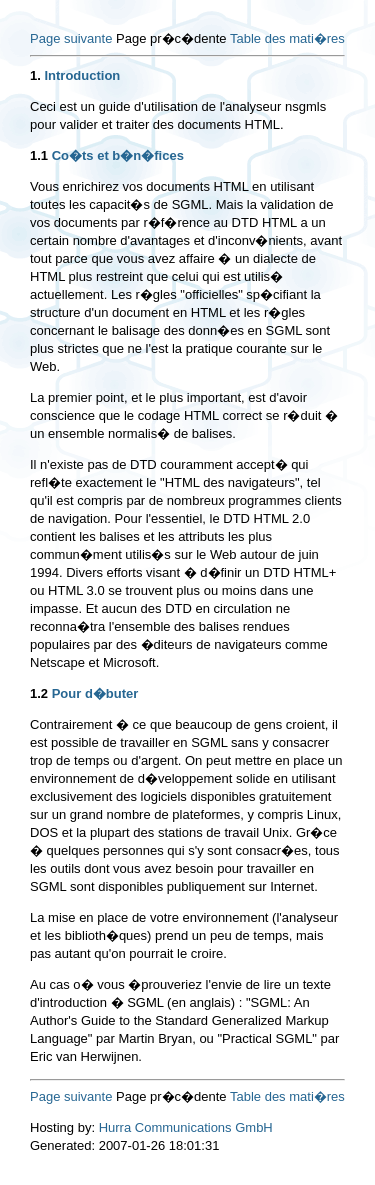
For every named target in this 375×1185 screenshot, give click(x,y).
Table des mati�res (287, 38)
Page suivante (71, 38)
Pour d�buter (95, 693)
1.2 (39, 693)
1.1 (39, 155)
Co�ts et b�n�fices (118, 155)
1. (35, 75)
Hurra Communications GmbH (186, 1127)
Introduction (82, 75)
